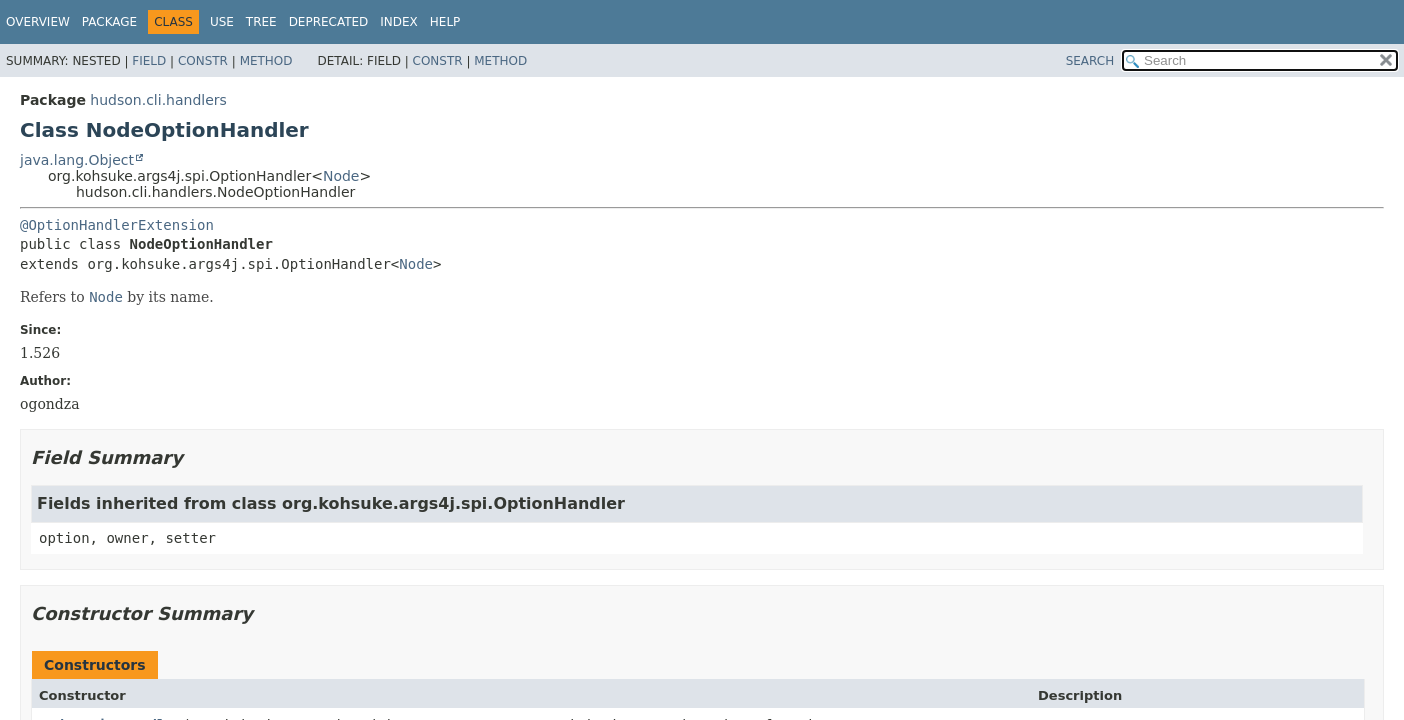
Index (399, 22)
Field (149, 61)
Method (266, 61)
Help (445, 22)
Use (222, 22)
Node (341, 176)
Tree (261, 22)
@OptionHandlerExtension (117, 225)
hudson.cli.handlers (158, 100)
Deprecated (329, 22)
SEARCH (1090, 61)
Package (109, 22)
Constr (203, 61)
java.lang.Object (77, 160)
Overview (38, 22)
